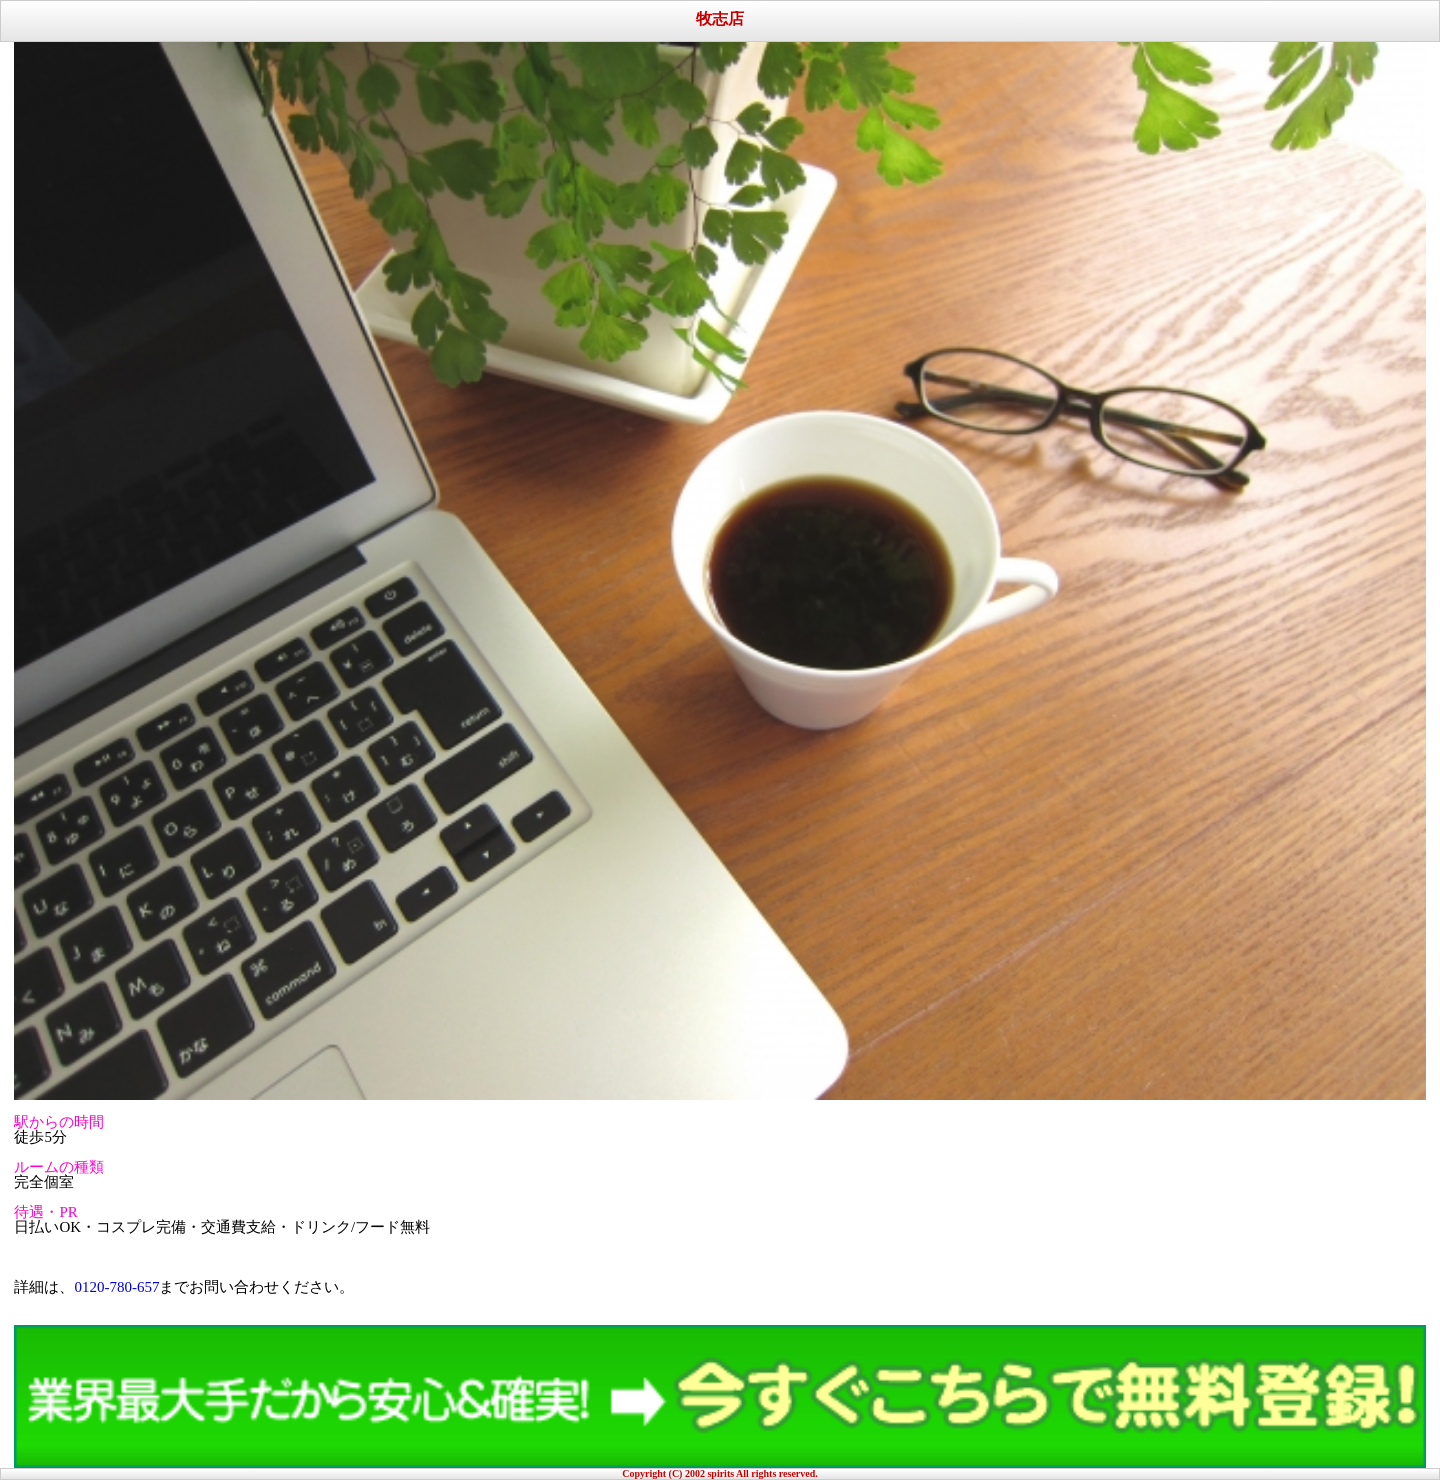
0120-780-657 (116, 1287)
